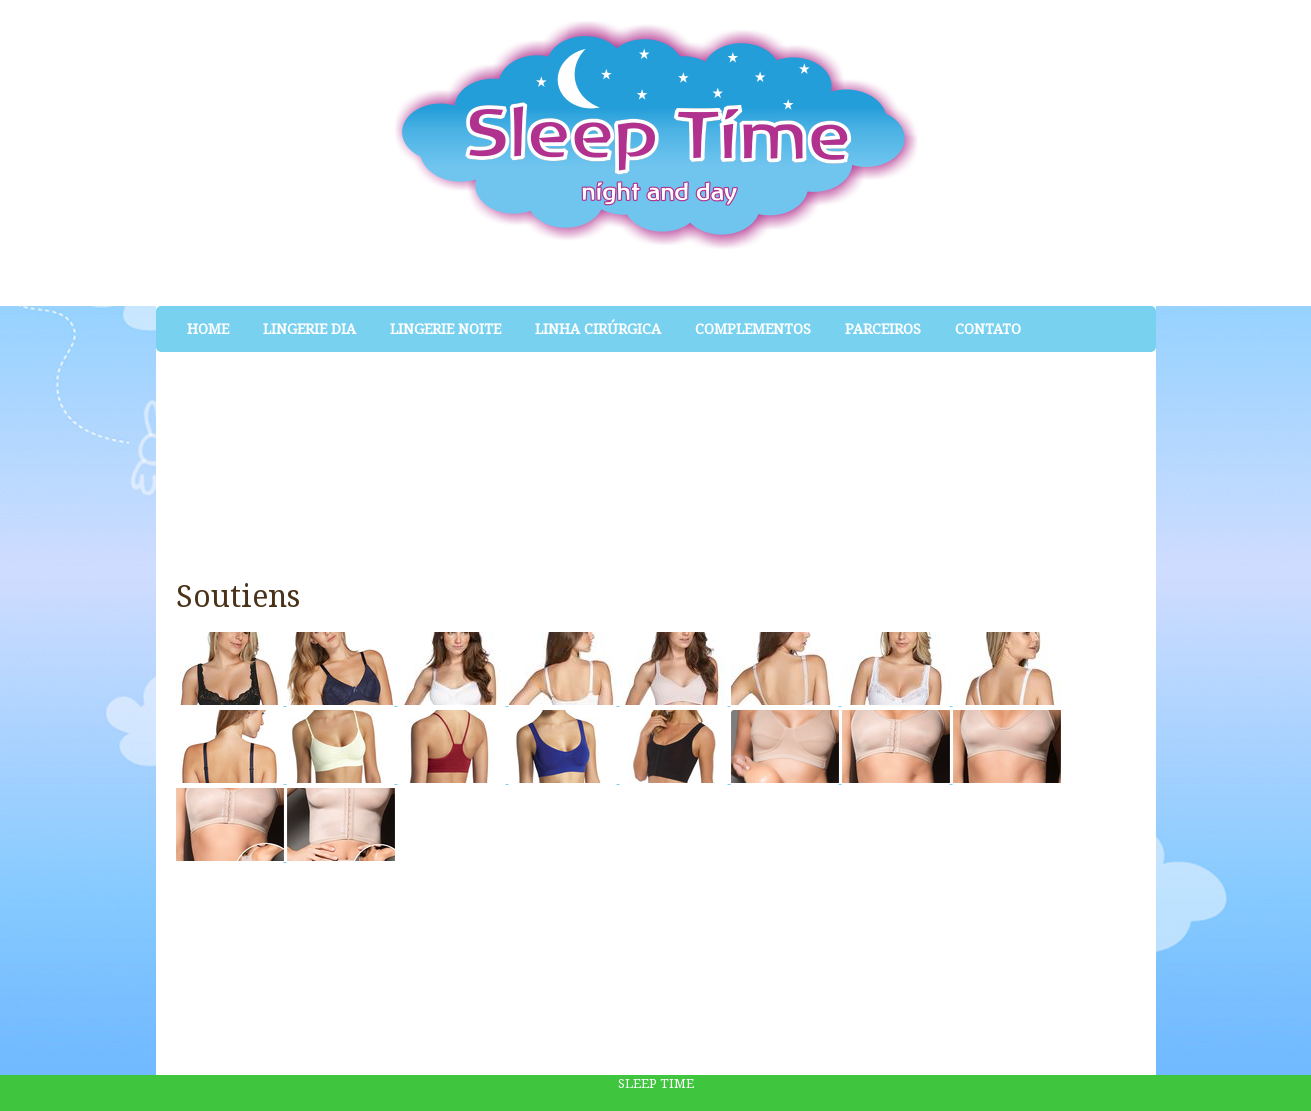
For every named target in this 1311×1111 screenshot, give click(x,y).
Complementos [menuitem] (753, 329)
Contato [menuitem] (988, 329)
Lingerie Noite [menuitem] (445, 329)
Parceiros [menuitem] (883, 329)
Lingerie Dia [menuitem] (309, 329)
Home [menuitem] (208, 329)
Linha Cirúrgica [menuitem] (598, 329)
